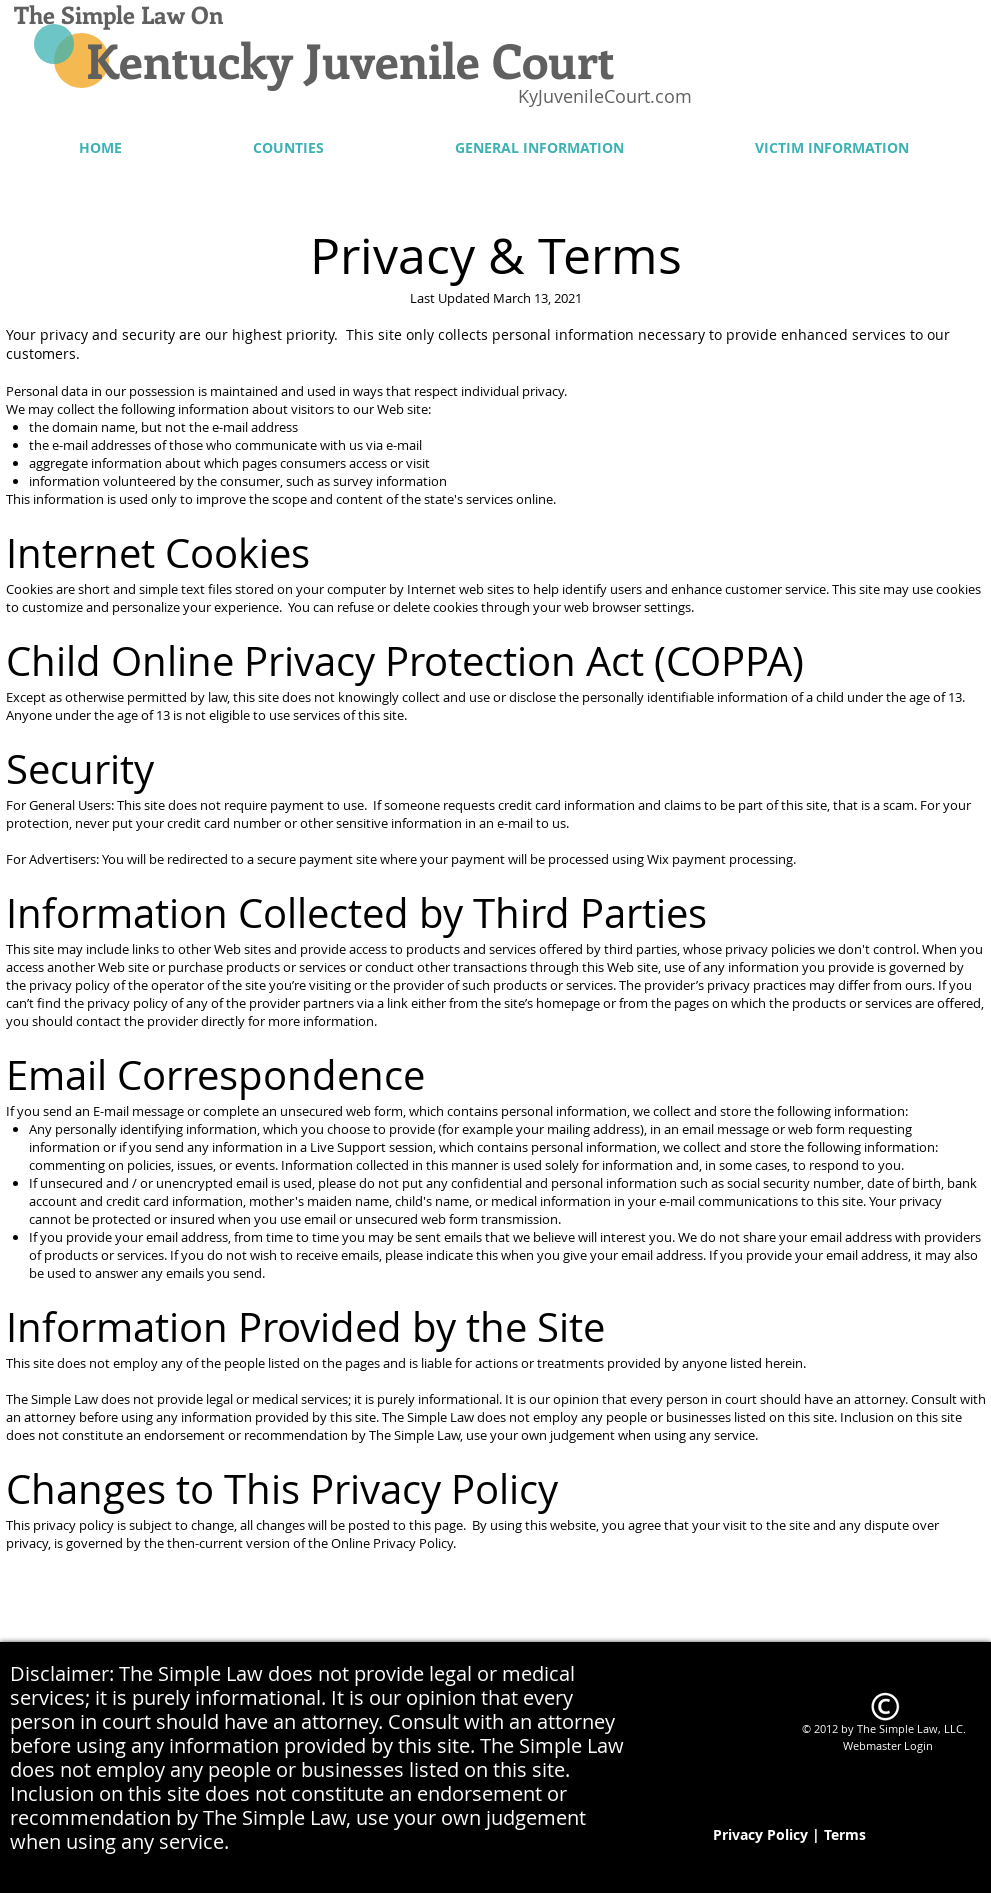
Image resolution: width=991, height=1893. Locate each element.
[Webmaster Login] (888, 1745)
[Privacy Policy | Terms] (789, 1835)
